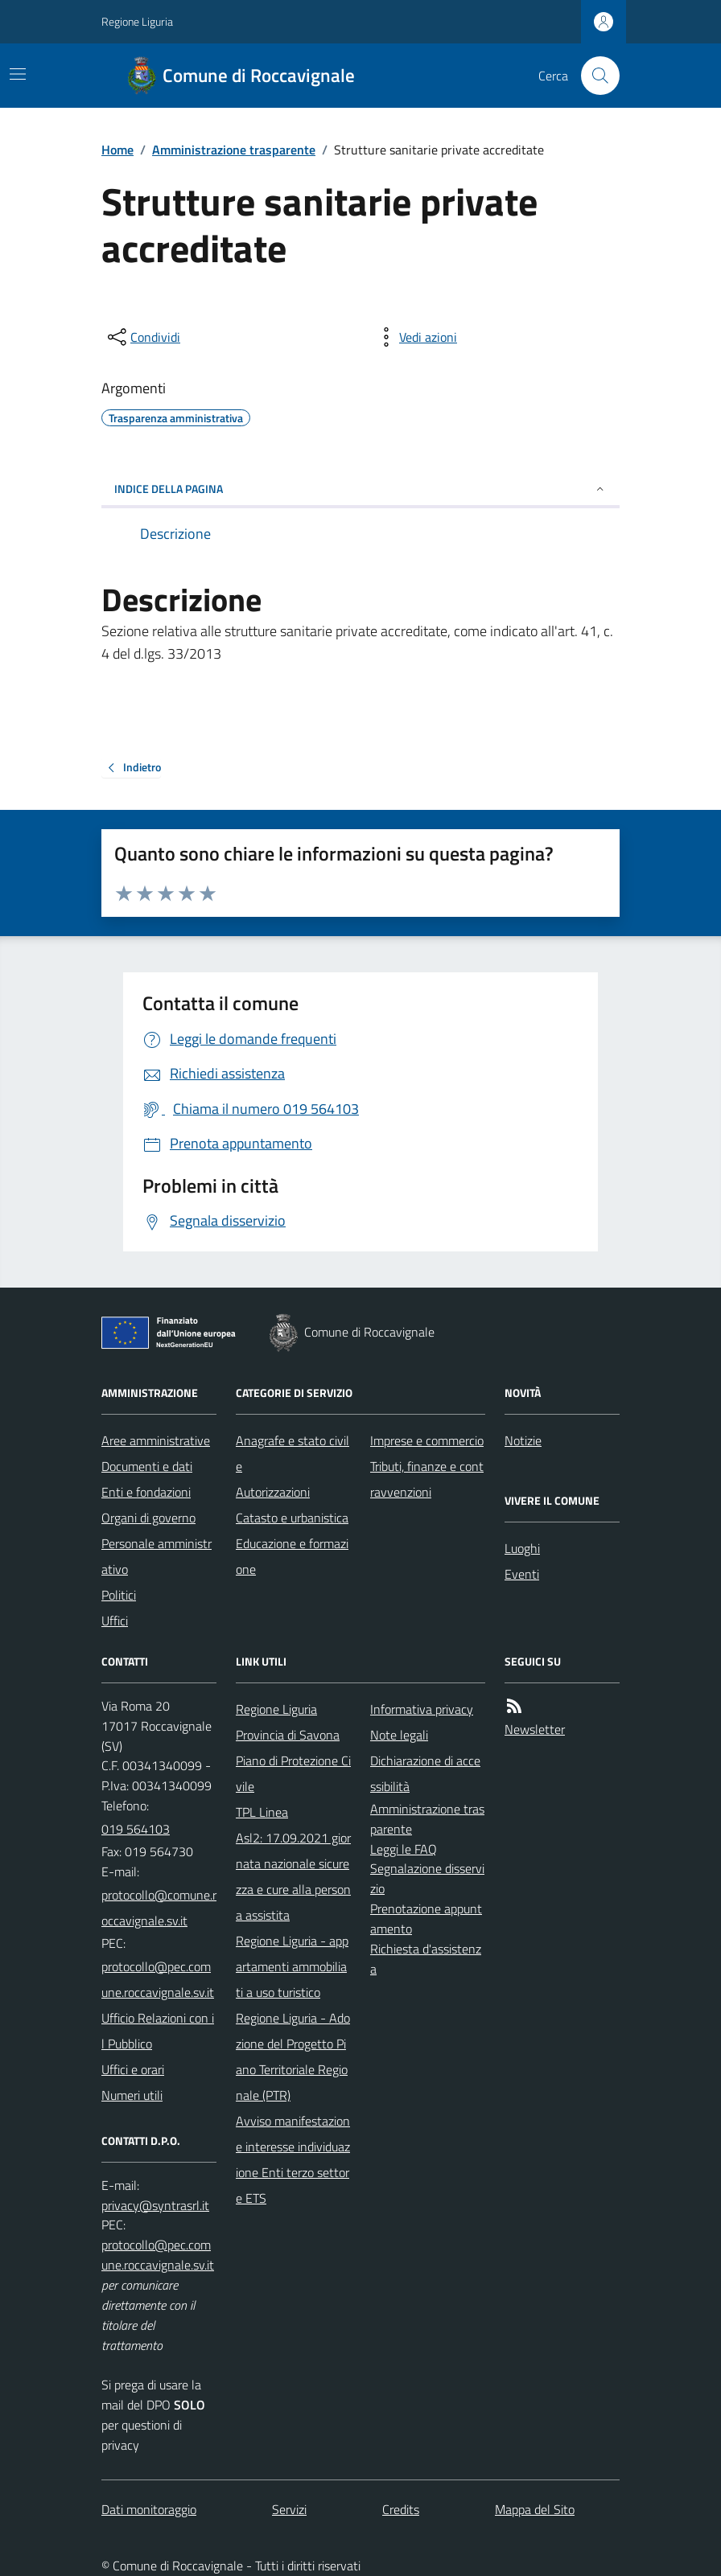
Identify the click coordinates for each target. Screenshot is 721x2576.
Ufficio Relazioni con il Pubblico (157, 2030)
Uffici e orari (132, 2069)
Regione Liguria (137, 21)
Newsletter (535, 1729)
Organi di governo (148, 1517)
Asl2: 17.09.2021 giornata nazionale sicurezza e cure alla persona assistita (293, 1876)
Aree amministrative (155, 1440)
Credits (400, 2509)
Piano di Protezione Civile (293, 1773)
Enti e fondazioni (146, 1492)
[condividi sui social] (142, 337)
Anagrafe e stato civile (292, 1453)
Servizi (289, 2509)
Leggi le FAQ (403, 1849)
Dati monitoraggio (148, 2509)
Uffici (114, 1620)
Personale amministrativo (156, 1556)
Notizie (523, 1440)
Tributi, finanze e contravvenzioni (427, 1479)
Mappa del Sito (535, 2509)
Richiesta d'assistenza (425, 1958)
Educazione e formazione (292, 1556)
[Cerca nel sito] (594, 75)
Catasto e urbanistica (292, 1517)
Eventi (522, 1574)
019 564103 (135, 1829)
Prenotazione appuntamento (426, 1918)
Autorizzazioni (273, 1492)
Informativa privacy (421, 1709)
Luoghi (522, 1548)
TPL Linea (262, 1812)
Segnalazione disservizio (427, 1878)
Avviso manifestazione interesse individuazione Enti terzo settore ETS (293, 2159)
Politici (118, 1594)
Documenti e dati (146, 1466)
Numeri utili (132, 2095)
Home (117, 149)
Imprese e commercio (427, 1440)
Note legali (399, 1734)
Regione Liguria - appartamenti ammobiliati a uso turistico (292, 1966)
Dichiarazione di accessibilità (425, 1773)
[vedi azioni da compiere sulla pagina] (415, 337)
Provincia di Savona (288, 1734)
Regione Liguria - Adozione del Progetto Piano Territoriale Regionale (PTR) (293, 2056)
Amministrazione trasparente (233, 149)
